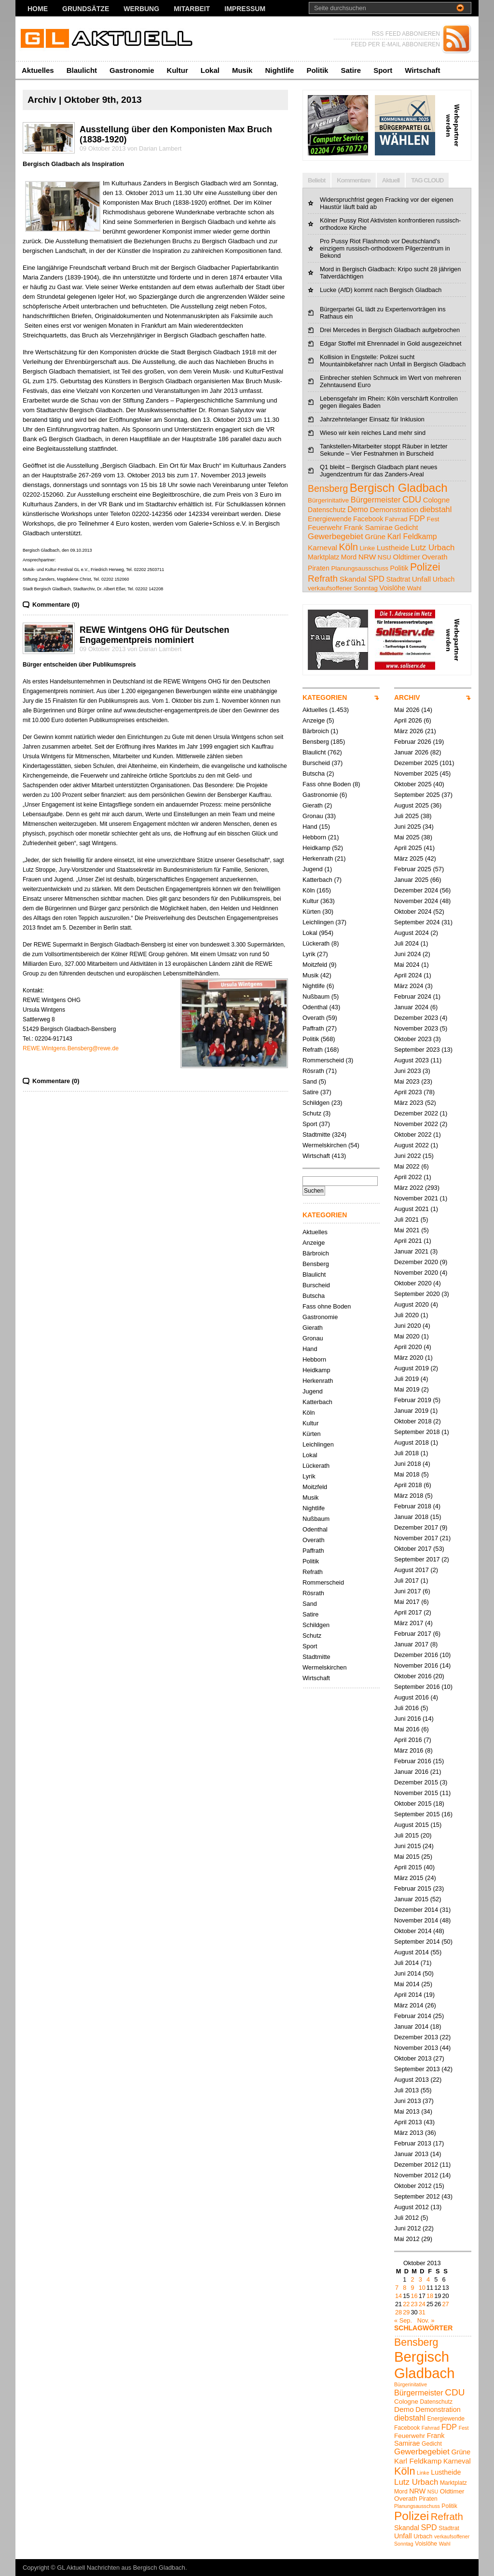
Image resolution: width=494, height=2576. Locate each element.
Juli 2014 (406, 1962)
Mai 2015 (407, 1856)
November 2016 (416, 1665)
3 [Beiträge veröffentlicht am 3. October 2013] (420, 2279)
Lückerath (315, 943)
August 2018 (411, 1442)
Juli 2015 (406, 1835)
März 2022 (408, 1187)
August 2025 (411, 805)
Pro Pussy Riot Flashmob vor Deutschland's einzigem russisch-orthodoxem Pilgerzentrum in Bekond (385, 248)
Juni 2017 (407, 1591)
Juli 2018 (406, 1453)
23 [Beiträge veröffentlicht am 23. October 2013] (414, 2304)
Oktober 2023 (413, 1039)
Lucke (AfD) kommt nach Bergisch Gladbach (381, 289)
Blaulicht (82, 70)
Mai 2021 (407, 1230)
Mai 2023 (407, 1081)
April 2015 (408, 1867)
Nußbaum (315, 996)
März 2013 (408, 2132)
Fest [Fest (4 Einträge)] (433, 519)
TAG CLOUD (427, 180)
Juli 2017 (406, 1580)
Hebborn (314, 837)
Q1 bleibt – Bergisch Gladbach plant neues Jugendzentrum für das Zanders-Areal (378, 470)
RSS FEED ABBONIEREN (406, 33)
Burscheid (316, 762)
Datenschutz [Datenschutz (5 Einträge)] (327, 510)
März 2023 (408, 1102)
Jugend (312, 869)
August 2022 (411, 1145)
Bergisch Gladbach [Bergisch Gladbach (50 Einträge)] (399, 487)
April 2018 (408, 1485)
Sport (382, 70)
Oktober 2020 (413, 1283)
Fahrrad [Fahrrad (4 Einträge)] (396, 519)
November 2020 (416, 1272)
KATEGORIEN (324, 697)
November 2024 (416, 901)
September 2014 (417, 1941)
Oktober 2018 (413, 1421)
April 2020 (408, 1347)
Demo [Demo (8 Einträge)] (357, 509)
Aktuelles (38, 70)
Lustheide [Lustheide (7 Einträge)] (393, 547)
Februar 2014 (412, 2015)
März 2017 (408, 1623)
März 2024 (408, 985)
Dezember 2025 (416, 762)
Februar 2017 (412, 1633)
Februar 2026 (412, 741)
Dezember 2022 (416, 1113)
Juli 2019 (406, 1378)
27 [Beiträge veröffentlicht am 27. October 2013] (445, 2304)
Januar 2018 (411, 1516)
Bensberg (315, 741)
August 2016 (411, 1697)
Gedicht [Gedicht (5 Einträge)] (406, 527)
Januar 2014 (411, 2026)
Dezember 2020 (416, 1262)
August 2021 (411, 1208)
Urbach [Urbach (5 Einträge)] (444, 579)
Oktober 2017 (413, 1548)
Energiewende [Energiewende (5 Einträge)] (330, 519)
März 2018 (408, 1495)
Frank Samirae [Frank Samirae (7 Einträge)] (368, 527)
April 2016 (408, 1739)
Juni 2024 (407, 954)
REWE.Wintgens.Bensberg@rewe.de (71, 1048)
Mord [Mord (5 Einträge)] (349, 557)
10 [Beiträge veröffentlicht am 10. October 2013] (422, 2287)
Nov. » (426, 2320)
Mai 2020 (407, 1336)
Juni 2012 (407, 2228)
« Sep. (403, 2320)
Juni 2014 (407, 1973)
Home (37, 9)
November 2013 (416, 2047)
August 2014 (411, 1952)
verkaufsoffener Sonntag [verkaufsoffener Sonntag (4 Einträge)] (343, 588)
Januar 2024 (411, 1007)
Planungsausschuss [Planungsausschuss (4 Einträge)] (359, 568)
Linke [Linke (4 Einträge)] (367, 548)
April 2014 (408, 1994)
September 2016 (417, 1686)
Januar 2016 (411, 1771)
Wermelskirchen (324, 1145)
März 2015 (408, 1877)
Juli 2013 (406, 2090)
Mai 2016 (407, 1729)
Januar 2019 (411, 1410)
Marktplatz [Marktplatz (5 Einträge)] (323, 557)
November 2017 (416, 1538)
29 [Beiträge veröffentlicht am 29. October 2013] (406, 2312)
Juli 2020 (406, 1315)
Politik (317, 70)
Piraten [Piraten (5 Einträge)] (318, 568)
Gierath (312, 805)
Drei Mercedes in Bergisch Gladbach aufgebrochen (390, 330)
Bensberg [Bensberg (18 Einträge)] (328, 488)
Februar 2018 (412, 1506)
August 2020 (411, 1304)
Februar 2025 (412, 869)
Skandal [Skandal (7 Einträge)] (353, 579)
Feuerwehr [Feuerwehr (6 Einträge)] (325, 527)
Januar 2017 (411, 1644)
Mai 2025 (407, 837)
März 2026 (408, 731)
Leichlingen (318, 922)
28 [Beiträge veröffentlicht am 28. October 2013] (398, 2312)
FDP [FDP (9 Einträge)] (417, 518)
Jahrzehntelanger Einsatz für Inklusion (372, 419)
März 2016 (408, 1750)
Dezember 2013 (416, 2037)
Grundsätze (85, 9)
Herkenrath (317, 858)
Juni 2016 (407, 1718)
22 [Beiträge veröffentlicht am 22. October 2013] (406, 2304)
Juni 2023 (407, 1070)
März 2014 (408, 2005)
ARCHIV (407, 697)
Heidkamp (316, 847)
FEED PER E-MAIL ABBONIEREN (395, 44)
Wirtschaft (422, 70)
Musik (242, 70)
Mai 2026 (407, 709)
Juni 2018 (407, 1463)
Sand (309, 1081)
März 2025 (408, 858)
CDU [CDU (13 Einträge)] (411, 499)
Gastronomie (132, 70)
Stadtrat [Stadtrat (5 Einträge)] (398, 579)
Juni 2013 (407, 2100)
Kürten (311, 911)
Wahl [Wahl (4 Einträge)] (414, 588)
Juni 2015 (407, 1846)
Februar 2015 (412, 1888)
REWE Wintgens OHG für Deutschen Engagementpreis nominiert (154, 635)
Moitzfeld (314, 964)
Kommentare (353, 180)
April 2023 (408, 1092)
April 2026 (408, 720)
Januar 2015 (411, 1899)
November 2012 (416, 2175)
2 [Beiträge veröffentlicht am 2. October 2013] (412, 2279)
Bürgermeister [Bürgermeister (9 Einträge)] (376, 499)
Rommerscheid (323, 1060)
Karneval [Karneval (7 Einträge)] (322, 547)
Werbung (141, 9)
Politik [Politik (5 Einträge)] (399, 568)
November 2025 (416, 773)
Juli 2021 (406, 1219)
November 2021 (416, 1198)
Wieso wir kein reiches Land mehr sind (372, 432)
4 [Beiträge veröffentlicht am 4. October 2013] (428, 2279)
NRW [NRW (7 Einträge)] (367, 557)
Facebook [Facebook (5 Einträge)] (368, 519)
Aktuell (390, 180)
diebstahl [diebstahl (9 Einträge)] (436, 509)
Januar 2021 (411, 1251)
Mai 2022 (407, 1166)
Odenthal (315, 1007)
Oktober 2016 (413, 1676)
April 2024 (408, 975)
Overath (313, 1017)
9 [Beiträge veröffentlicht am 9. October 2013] (412, 2287)
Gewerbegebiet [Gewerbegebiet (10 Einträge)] (335, 536)
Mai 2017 (407, 1601)
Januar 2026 (411, 752)
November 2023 (416, 1028)
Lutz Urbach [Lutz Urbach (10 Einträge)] (432, 547)
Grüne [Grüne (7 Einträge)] (375, 536)
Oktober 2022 (413, 1134)
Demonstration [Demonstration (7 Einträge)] (394, 509)
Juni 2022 (407, 1155)
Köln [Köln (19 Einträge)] (348, 547)
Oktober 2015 (413, 1803)
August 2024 (411, 932)
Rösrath (313, 1070)
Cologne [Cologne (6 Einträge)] (436, 500)
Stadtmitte (316, 1134)
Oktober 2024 (413, 911)
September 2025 (417, 794)
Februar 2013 (412, 2143)
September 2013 (417, 2069)
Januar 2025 (411, 879)
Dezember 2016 (416, 1654)
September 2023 (417, 1049)
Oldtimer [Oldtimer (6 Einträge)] (406, 557)
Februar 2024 (412, 996)
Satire (351, 70)
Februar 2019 (412, 1400)
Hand (309, 826)
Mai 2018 (407, 1474)
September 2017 (417, 1559)
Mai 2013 (407, 2111)
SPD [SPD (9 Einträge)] (376, 578)
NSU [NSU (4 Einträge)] (384, 557)
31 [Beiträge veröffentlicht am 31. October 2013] (422, 2312)
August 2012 (411, 2207)
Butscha (313, 773)
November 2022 (416, 1124)
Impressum (244, 9)
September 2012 (417, 2196)
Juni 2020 (407, 1325)
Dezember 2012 (416, 2164)
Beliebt (316, 180)
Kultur (177, 70)
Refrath (312, 1049)
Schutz (311, 1113)
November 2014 (416, 1920)
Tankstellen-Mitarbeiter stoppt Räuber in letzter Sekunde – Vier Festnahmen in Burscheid (384, 450)
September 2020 (417, 1293)
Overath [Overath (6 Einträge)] (434, 557)
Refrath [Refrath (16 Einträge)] (323, 578)
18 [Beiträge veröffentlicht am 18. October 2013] (429, 2295)
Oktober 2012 (413, 2185)
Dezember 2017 (416, 1527)
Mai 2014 (407, 1984)
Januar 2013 (411, 2154)
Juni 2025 (407, 826)
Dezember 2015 (416, 1782)
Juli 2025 (406, 816)
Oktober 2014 (413, 1931)
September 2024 (417, 922)
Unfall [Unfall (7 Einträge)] (421, 579)
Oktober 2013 (413, 2058)
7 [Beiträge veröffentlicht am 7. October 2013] (396, 2287)
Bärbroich (315, 731)
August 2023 (411, 1060)
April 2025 (408, 847)
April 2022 (408, 1177)
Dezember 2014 (416, 1909)
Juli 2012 (406, 2217)
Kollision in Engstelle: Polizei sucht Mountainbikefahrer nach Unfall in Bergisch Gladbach (393, 360)
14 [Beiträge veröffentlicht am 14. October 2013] (398, 2295)
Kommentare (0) (55, 604)
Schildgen (315, 1102)
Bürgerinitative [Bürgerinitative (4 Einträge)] (328, 500)
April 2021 (408, 1240)
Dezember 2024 (416, 890)
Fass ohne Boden (326, 784)
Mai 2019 (407, 1389)
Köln (308, 890)
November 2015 (416, 1792)
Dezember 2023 (416, 1017)
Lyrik (309, 954)
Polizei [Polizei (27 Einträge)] (425, 567)
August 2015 (411, 1824)
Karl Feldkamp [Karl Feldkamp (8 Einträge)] (412, 536)
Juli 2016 (406, 1708)
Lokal (210, 70)
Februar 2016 (412, 1761)
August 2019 (411, 1368)
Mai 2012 (407, 2238)
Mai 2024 (407, 964)
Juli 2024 (406, 943)
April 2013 (408, 2122)
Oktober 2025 (413, 784)
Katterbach (317, 879)
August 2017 (411, 1569)
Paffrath (313, 1028)
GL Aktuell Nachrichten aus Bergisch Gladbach (121, 2567)
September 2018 (417, 1431)
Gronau (312, 816)
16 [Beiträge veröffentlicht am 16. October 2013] (414, 2295)
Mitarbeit (192, 9)
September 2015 (417, 1814)
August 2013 (411, 2079)
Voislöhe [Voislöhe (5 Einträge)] (393, 588)
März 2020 (408, 1357)
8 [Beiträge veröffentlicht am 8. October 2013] (404, 2287)
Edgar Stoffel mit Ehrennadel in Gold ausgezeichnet (391, 343)
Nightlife (279, 70)
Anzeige (313, 720)
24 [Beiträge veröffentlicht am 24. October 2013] (422, 2304)
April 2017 (408, 1612)
